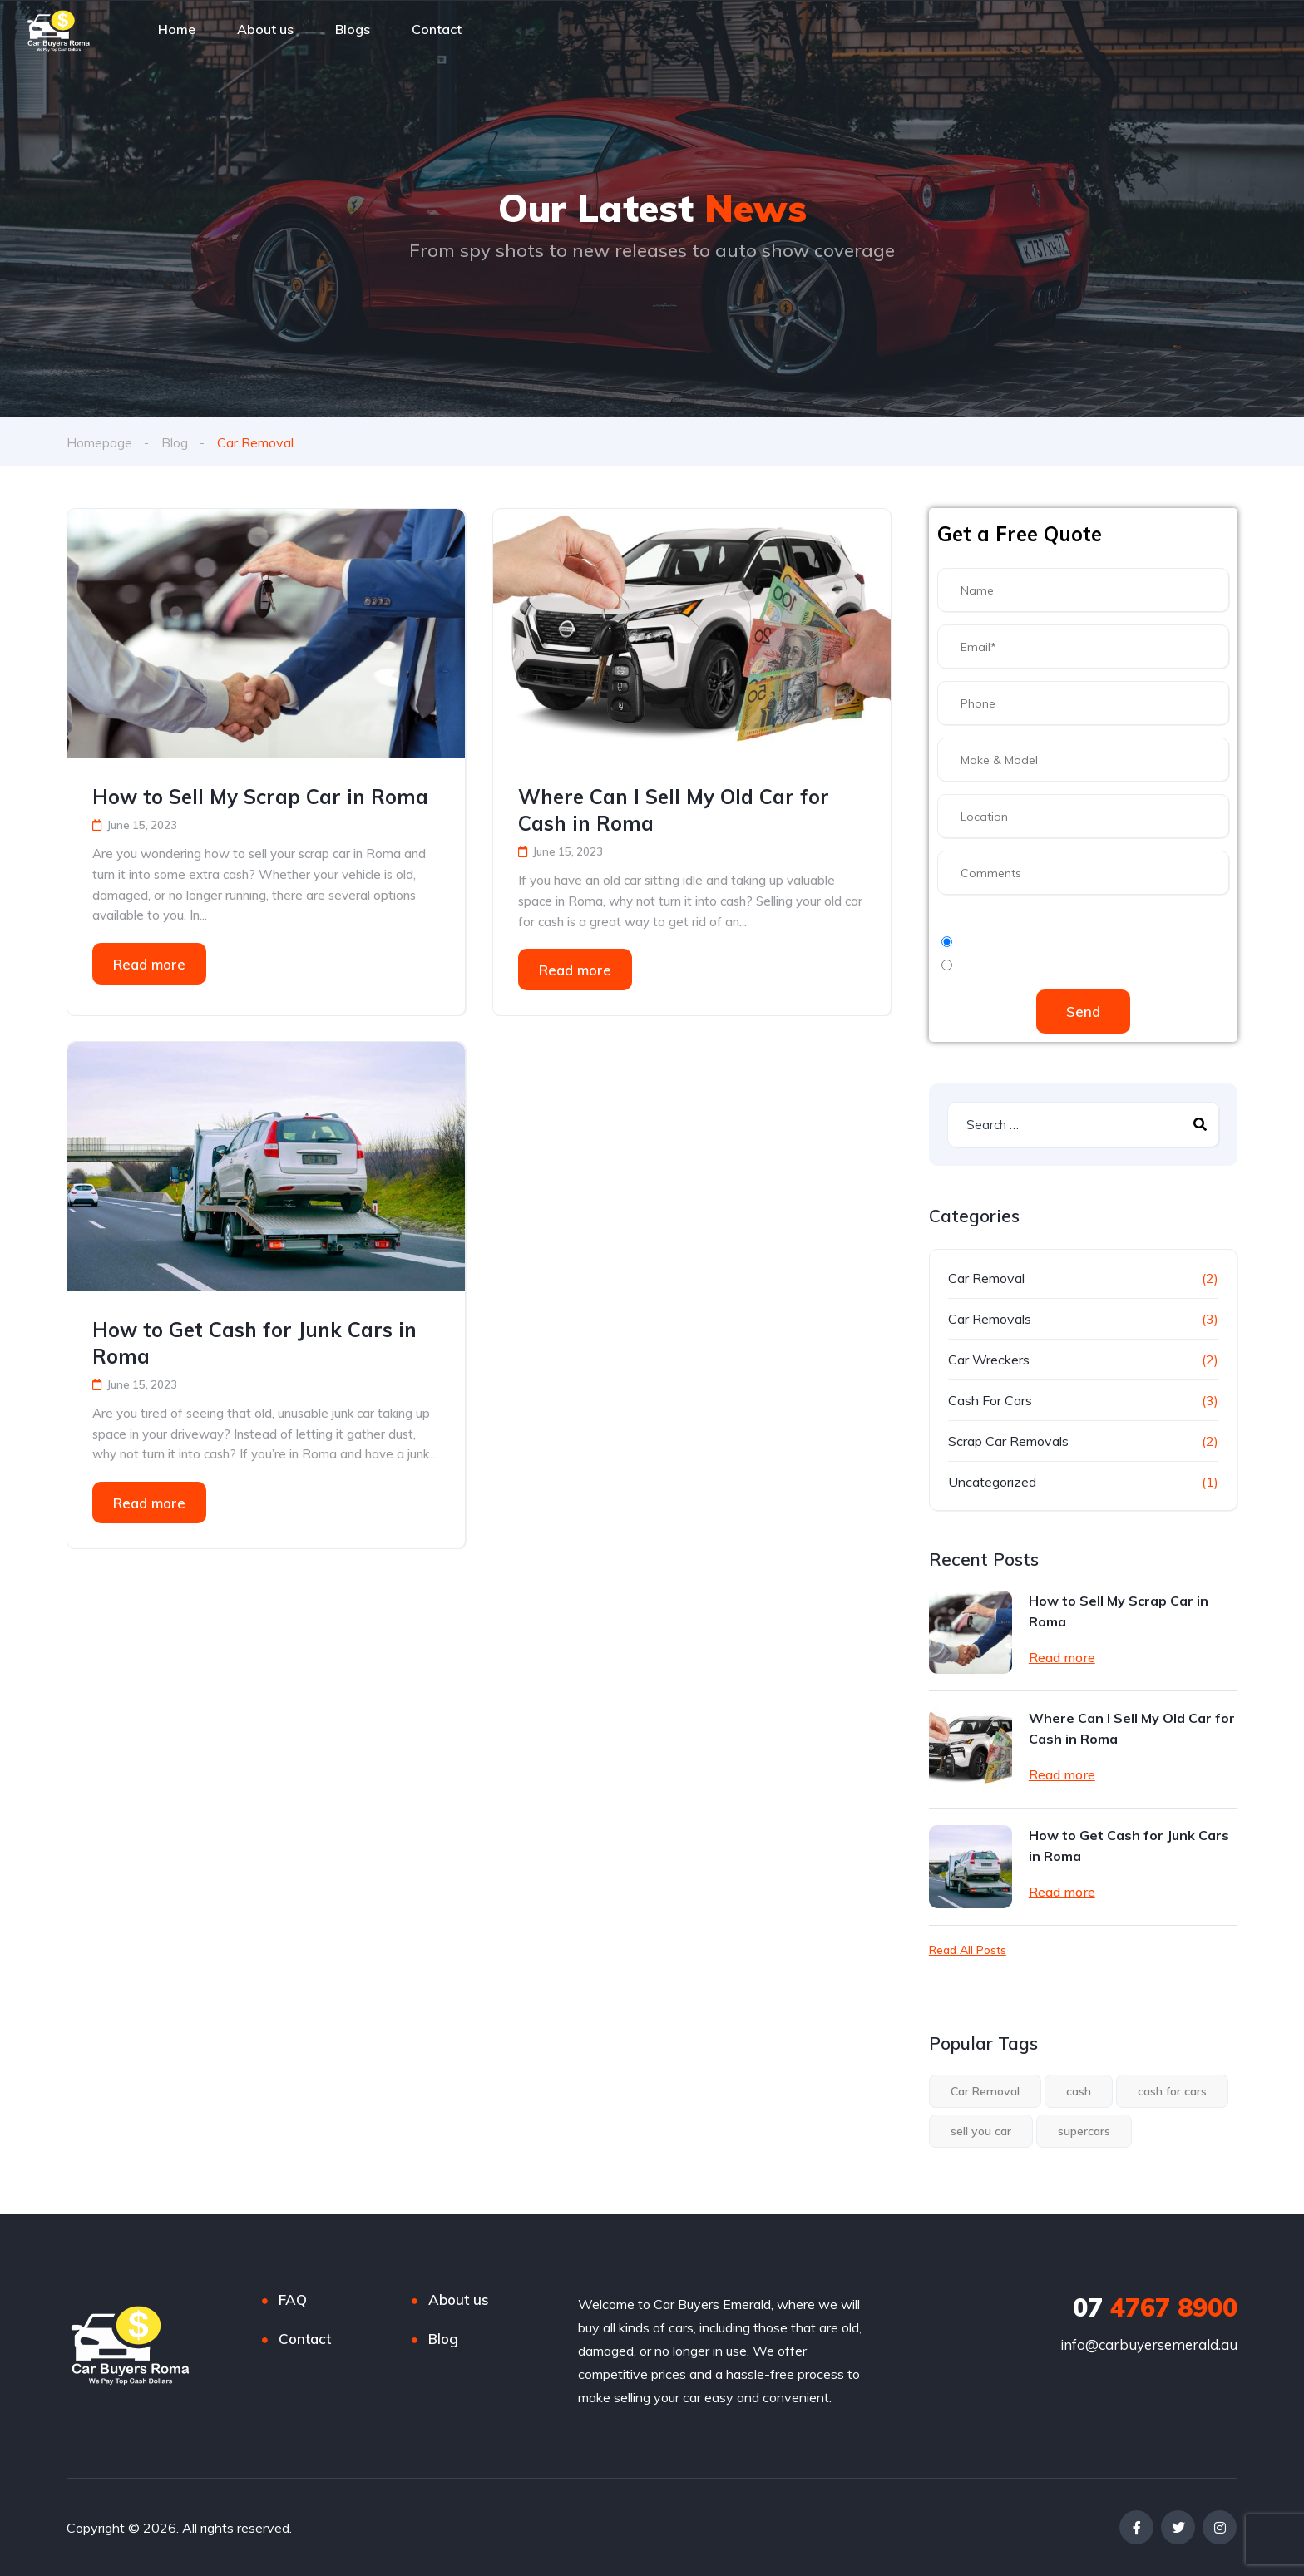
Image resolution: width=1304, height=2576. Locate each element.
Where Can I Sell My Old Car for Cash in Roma (673, 810)
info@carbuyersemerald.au (1148, 2344)
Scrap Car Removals (1008, 1441)
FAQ (293, 2299)
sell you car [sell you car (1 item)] (981, 2131)
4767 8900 (1155, 2307)
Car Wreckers (989, 1359)
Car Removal (986, 1278)
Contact (305, 2338)
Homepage (99, 442)
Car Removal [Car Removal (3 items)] (985, 2091)
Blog (174, 442)
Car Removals (989, 1318)
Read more (149, 963)
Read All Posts (967, 1949)
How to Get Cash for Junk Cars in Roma (254, 1343)
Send (1083, 1011)
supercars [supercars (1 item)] (1084, 2131)
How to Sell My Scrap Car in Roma (260, 796)
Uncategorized (992, 1481)
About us (458, 2299)
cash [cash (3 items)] (1078, 2091)
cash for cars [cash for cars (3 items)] (1172, 2091)
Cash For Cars (990, 1400)
